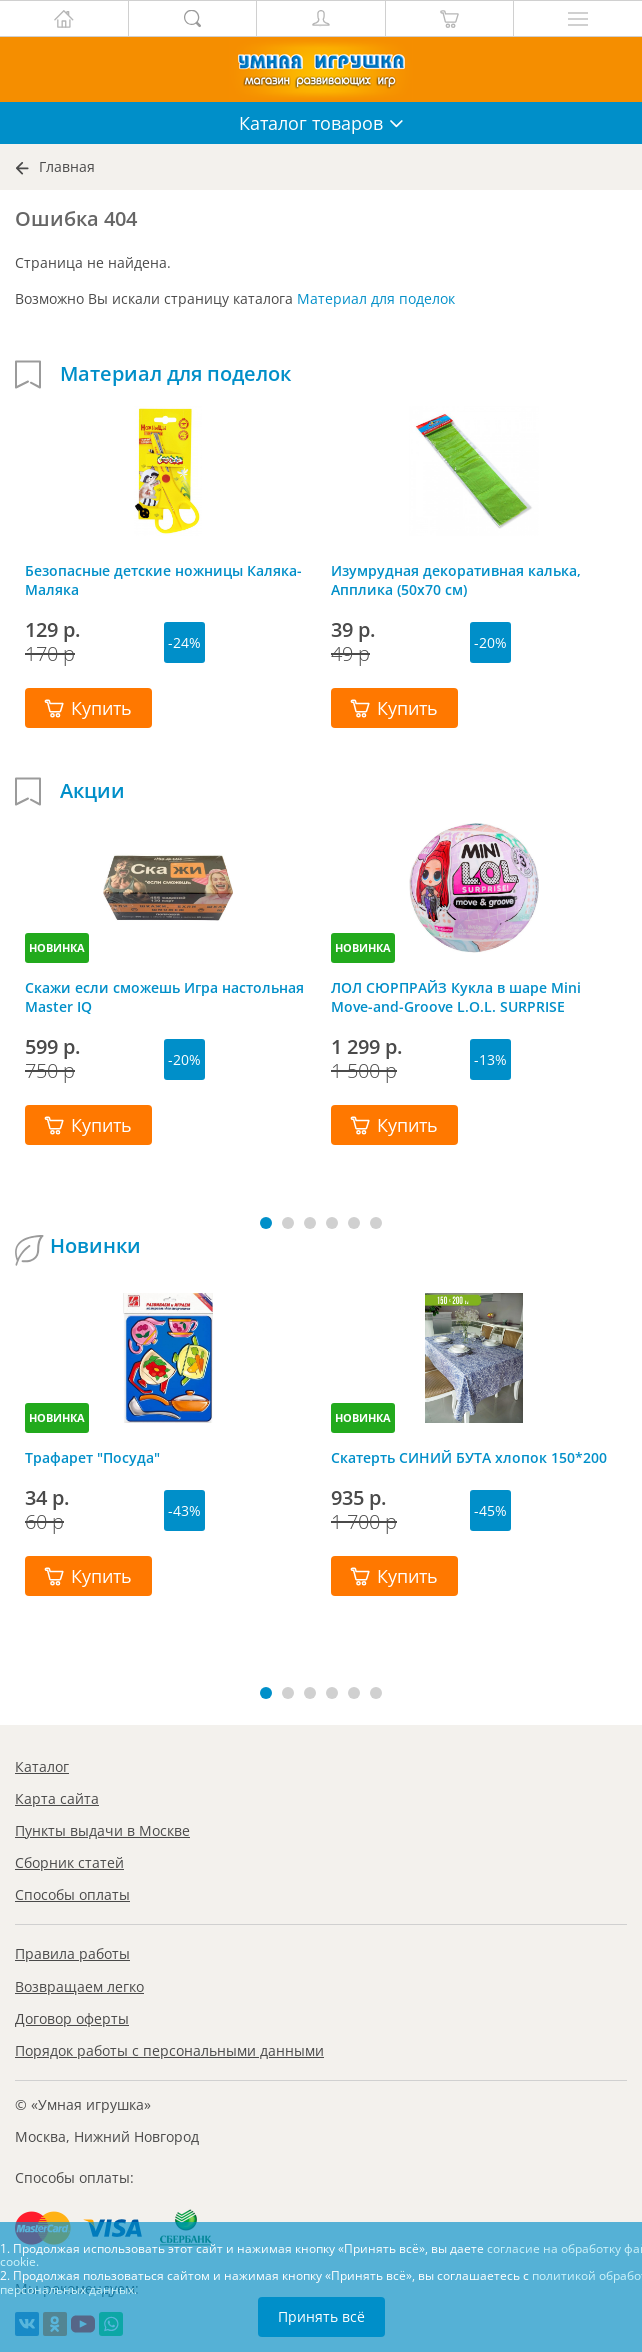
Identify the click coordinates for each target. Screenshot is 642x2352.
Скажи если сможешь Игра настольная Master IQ (164, 997)
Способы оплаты (72, 1894)
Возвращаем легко (79, 1986)
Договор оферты (72, 2018)
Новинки (95, 1246)
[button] (266, 1223)
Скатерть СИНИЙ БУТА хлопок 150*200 (469, 1457)
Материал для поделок (376, 298)
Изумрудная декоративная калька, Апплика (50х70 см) (456, 580)
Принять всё (321, 2316)
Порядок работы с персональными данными (169, 2050)
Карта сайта (57, 1798)
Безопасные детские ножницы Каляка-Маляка (163, 580)
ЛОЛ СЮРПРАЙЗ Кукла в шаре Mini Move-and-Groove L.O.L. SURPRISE (456, 997)
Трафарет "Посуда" (92, 1457)
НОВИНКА (57, 947)
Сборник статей (69, 1862)
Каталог (42, 1766)
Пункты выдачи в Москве (102, 1830)
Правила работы (72, 1953)
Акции (92, 791)
